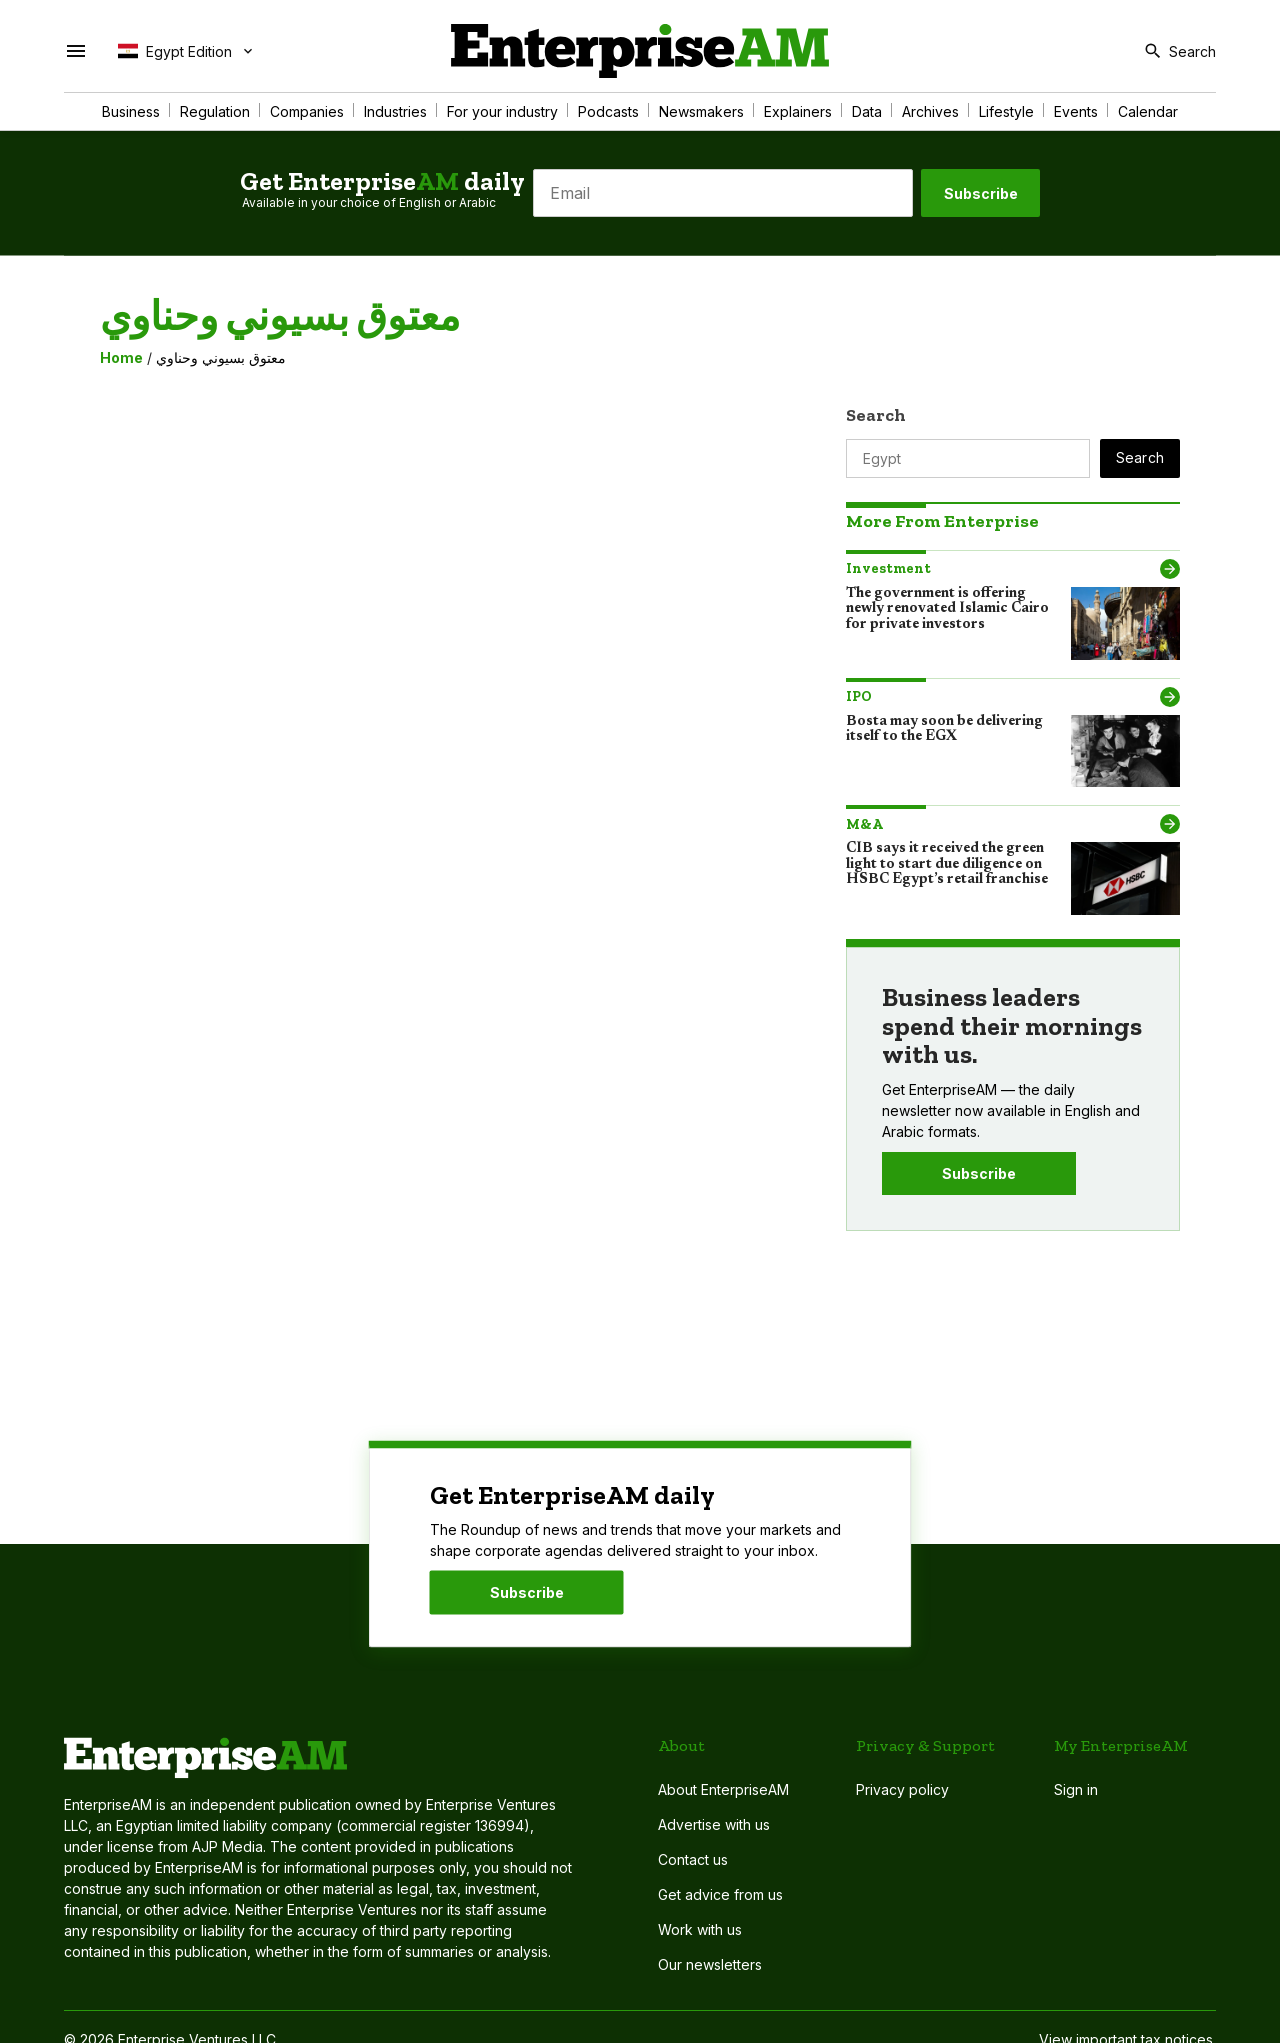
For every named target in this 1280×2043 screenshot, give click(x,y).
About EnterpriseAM (723, 1789)
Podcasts (608, 111)
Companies (307, 111)
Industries (395, 111)
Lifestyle (1006, 111)
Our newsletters (710, 1964)
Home (121, 357)
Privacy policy (902, 1789)
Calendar (1148, 111)
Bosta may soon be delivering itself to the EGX (944, 729)
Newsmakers (701, 111)
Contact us (693, 1859)
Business (131, 111)
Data (867, 111)
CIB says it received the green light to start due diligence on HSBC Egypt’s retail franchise (947, 864)
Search (876, 415)
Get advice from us (720, 1894)
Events (1076, 111)
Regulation (215, 111)
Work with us (700, 1929)
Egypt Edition (175, 51)
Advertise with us (714, 1824)
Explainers (798, 111)
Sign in (1076, 1789)
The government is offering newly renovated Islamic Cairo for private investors (947, 609)
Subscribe (981, 193)
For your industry (502, 111)
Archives (930, 111)
